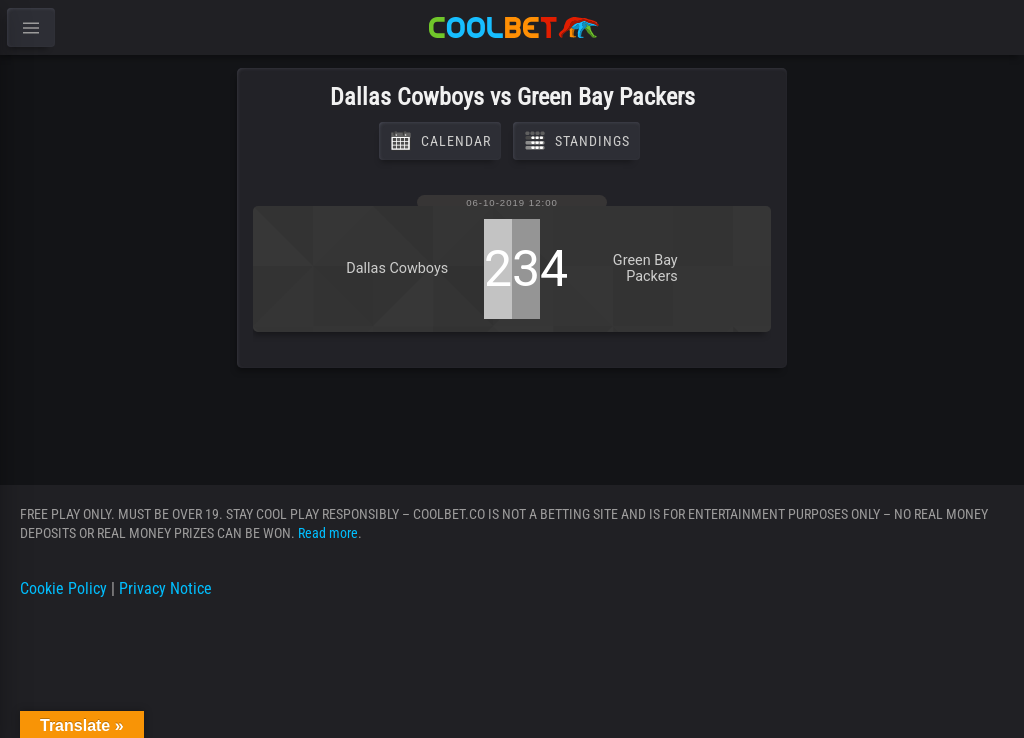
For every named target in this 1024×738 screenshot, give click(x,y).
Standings (576, 141)
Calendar (440, 141)
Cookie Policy (63, 588)
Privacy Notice (165, 588)
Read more (328, 533)
